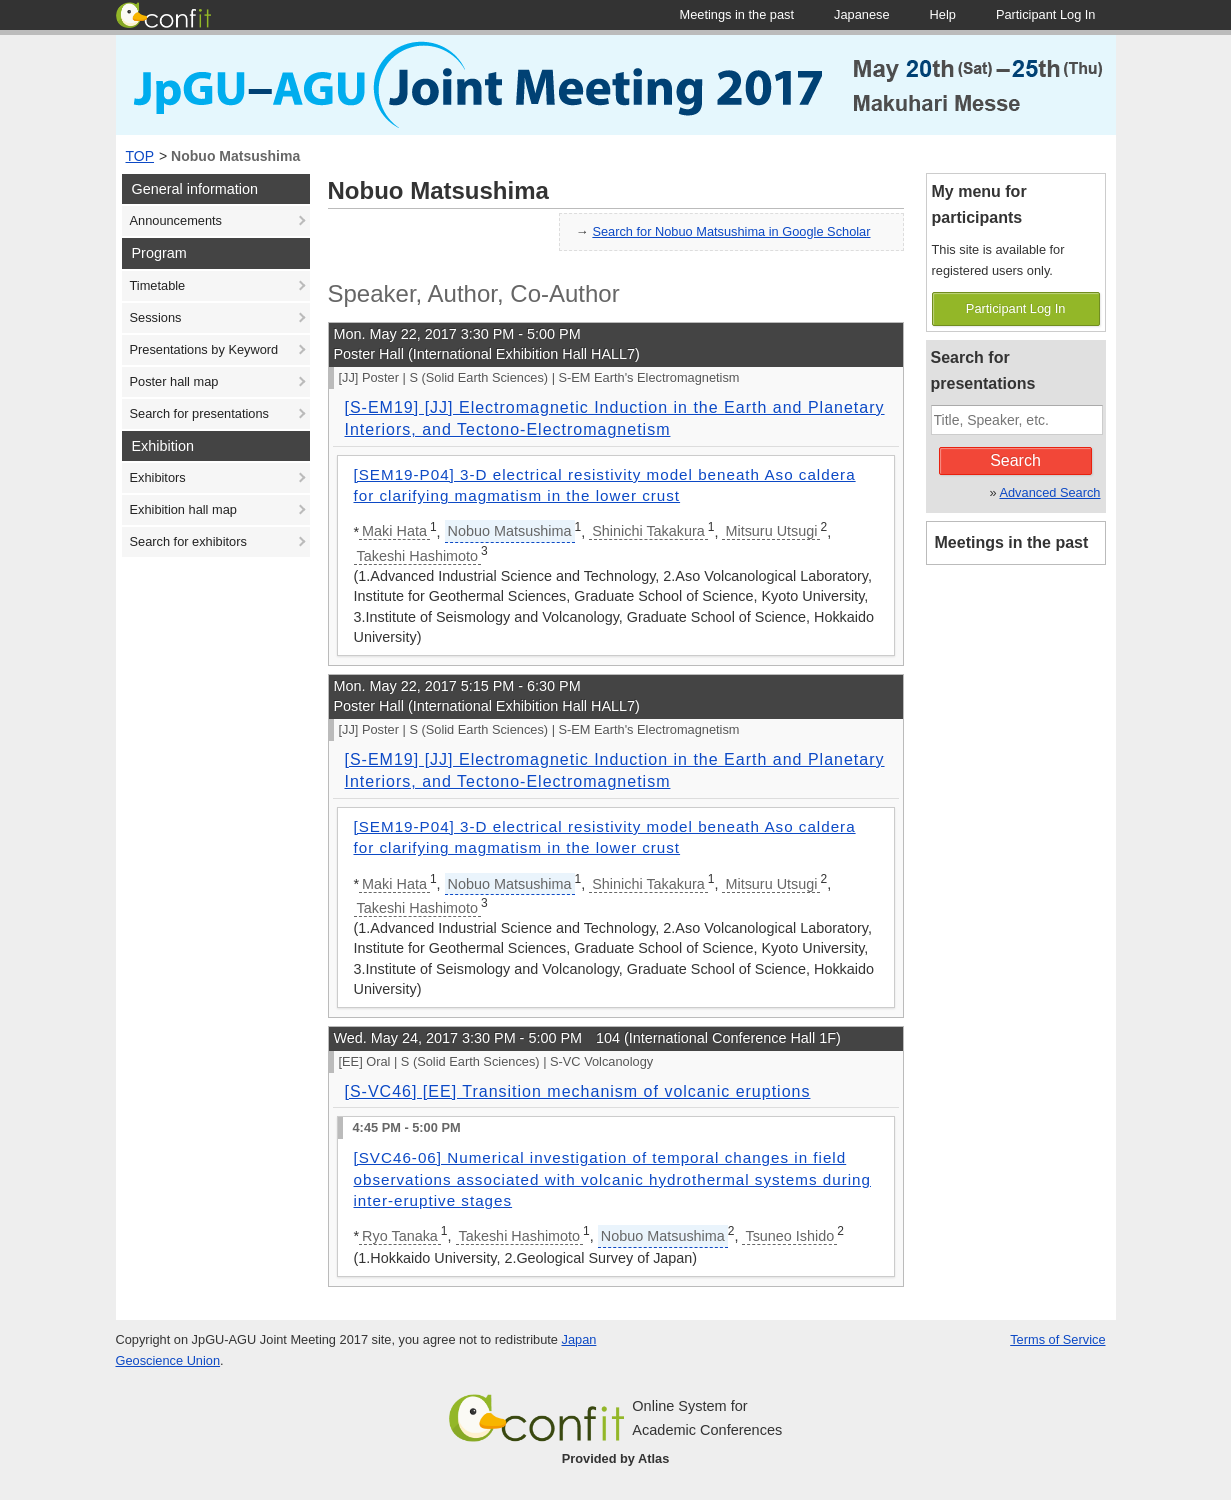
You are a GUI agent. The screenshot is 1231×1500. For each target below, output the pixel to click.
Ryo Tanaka (400, 1236)
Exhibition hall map (183, 509)
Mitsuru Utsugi (771, 531)
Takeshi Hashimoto (418, 556)
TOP (140, 156)
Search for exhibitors (188, 541)
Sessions (156, 317)
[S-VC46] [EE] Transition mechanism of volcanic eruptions (578, 1091)
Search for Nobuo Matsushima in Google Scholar (731, 231)
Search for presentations (199, 413)
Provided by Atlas (616, 1458)
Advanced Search (1049, 492)
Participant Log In (1016, 308)
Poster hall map (174, 381)
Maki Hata (394, 531)
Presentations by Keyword (204, 349)
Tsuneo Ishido (789, 1236)
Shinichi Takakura (648, 531)
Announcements (176, 220)
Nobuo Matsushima (235, 156)
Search (1015, 460)
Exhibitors (158, 477)
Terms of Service (1057, 1339)
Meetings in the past (1012, 542)
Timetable (158, 285)
